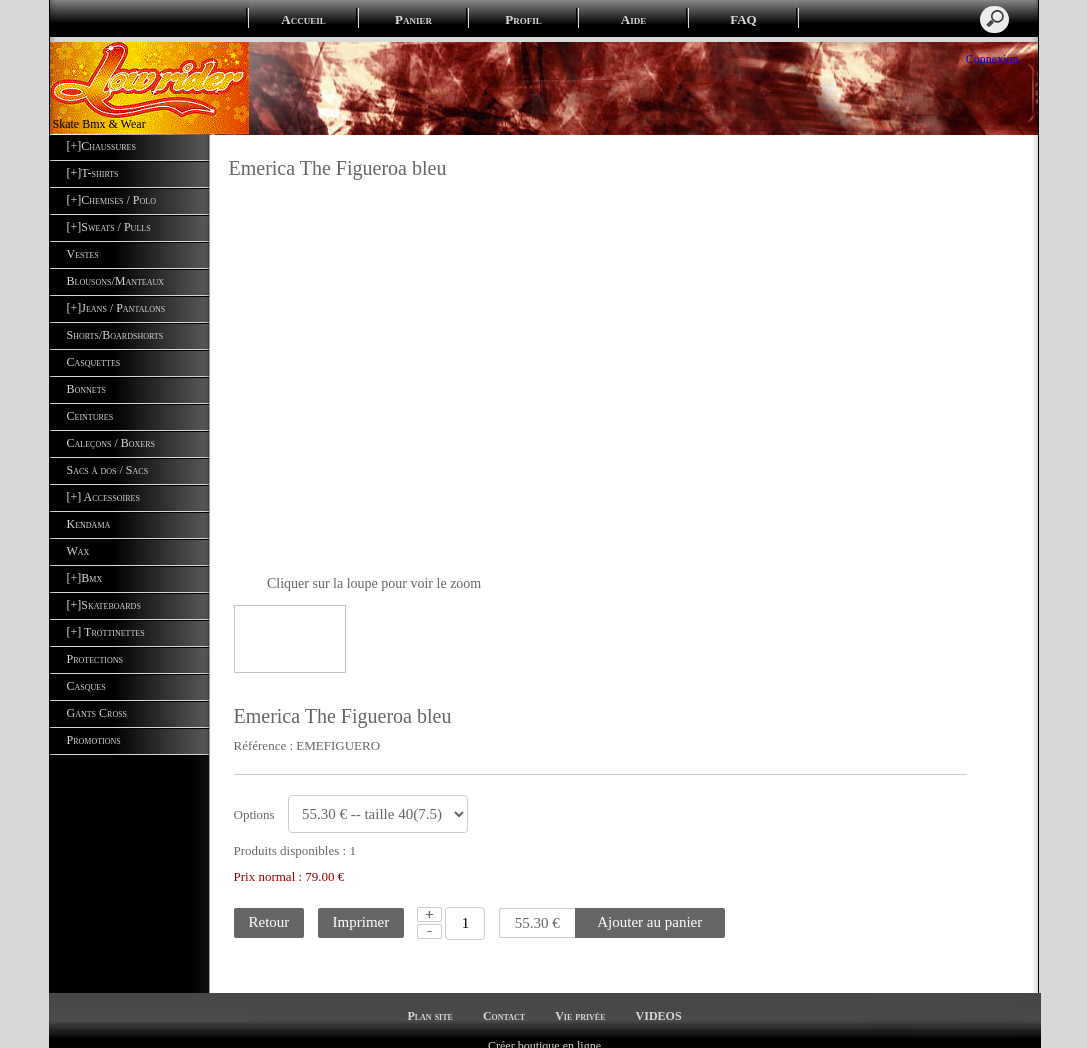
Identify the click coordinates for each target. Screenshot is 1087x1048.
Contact (504, 999)
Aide (633, 19)
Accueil (303, 19)
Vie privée (580, 999)
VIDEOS (659, 999)
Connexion (991, 59)
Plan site (429, 999)
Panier (413, 19)
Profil (523, 19)
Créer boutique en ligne (544, 1029)
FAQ (743, 19)
